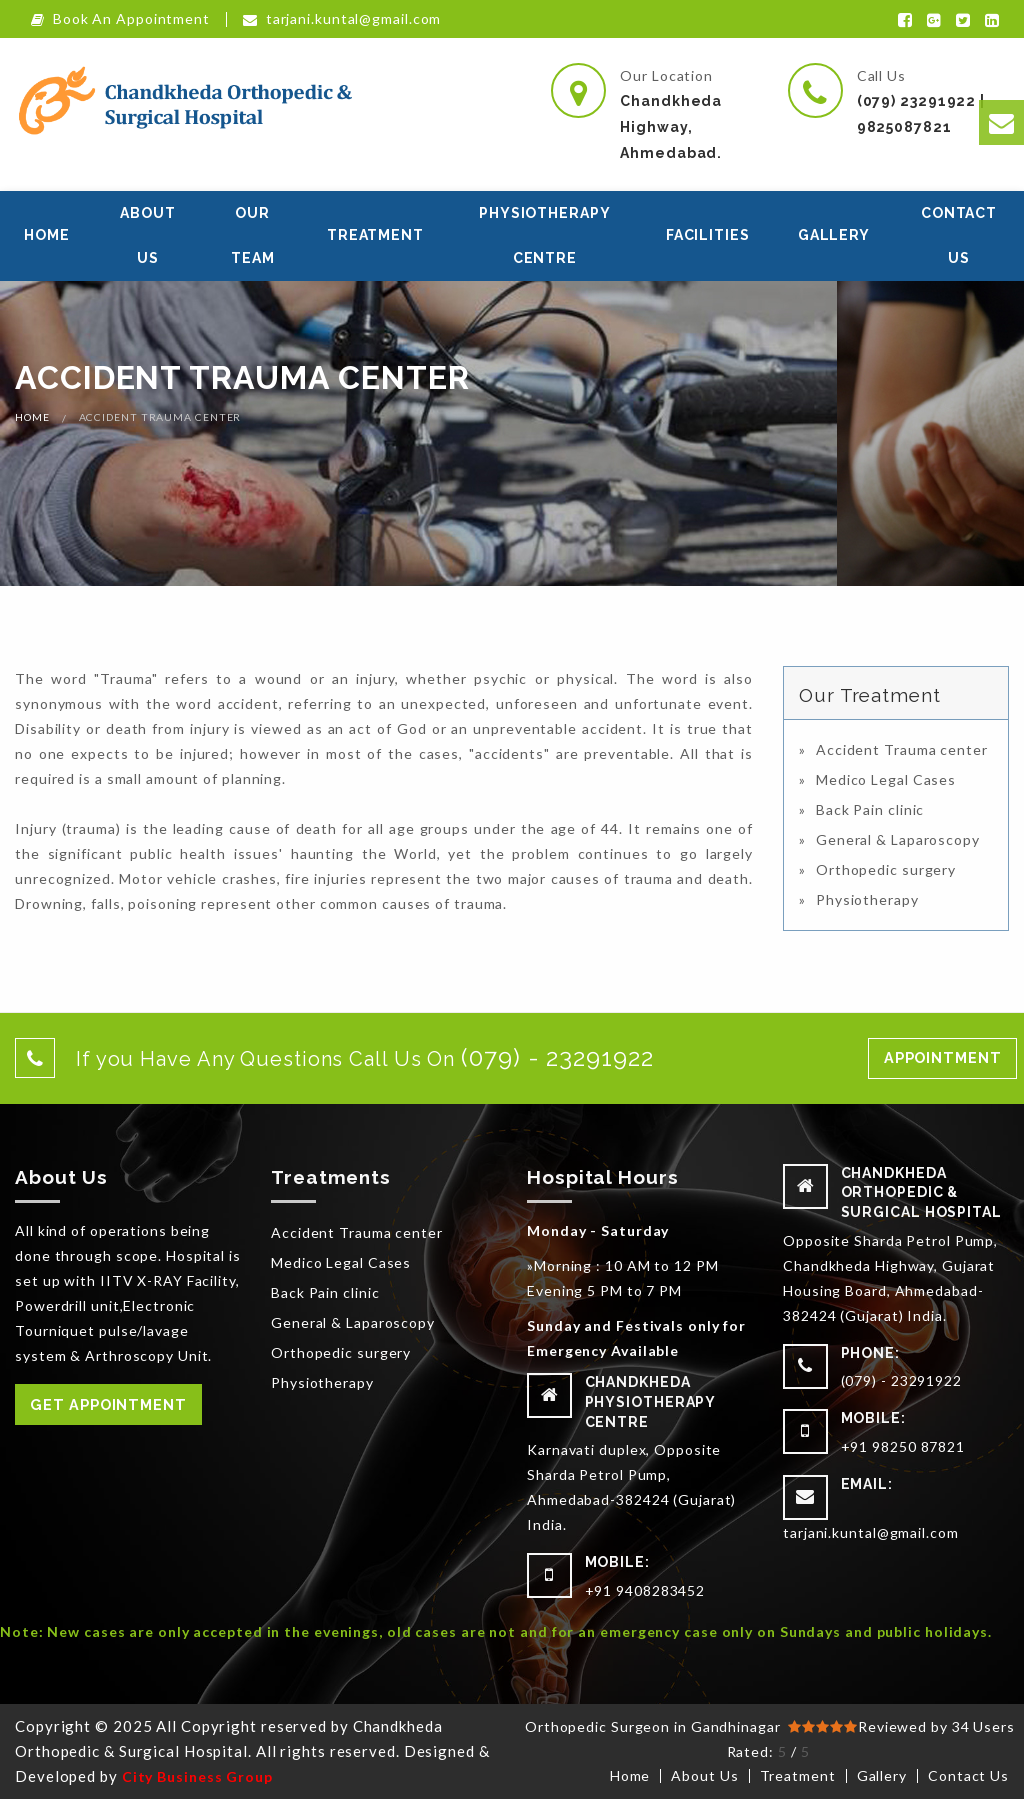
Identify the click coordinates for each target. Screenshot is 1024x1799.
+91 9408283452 (645, 1590)
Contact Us (959, 235)
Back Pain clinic (870, 809)
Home (47, 235)
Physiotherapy (867, 899)
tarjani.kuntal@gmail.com (342, 19)
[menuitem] (47, 236)
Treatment (375, 235)
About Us (148, 235)
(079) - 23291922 (901, 1380)
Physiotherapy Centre (545, 235)
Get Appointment (108, 1404)
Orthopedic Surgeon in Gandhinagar (655, 1726)
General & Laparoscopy (898, 839)
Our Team (253, 235)
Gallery (834, 235)
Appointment (943, 1057)
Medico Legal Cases (886, 779)
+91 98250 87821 (903, 1446)
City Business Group (197, 1776)
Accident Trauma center (902, 749)
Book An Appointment (120, 19)
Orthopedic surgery (886, 869)
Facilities (708, 235)
